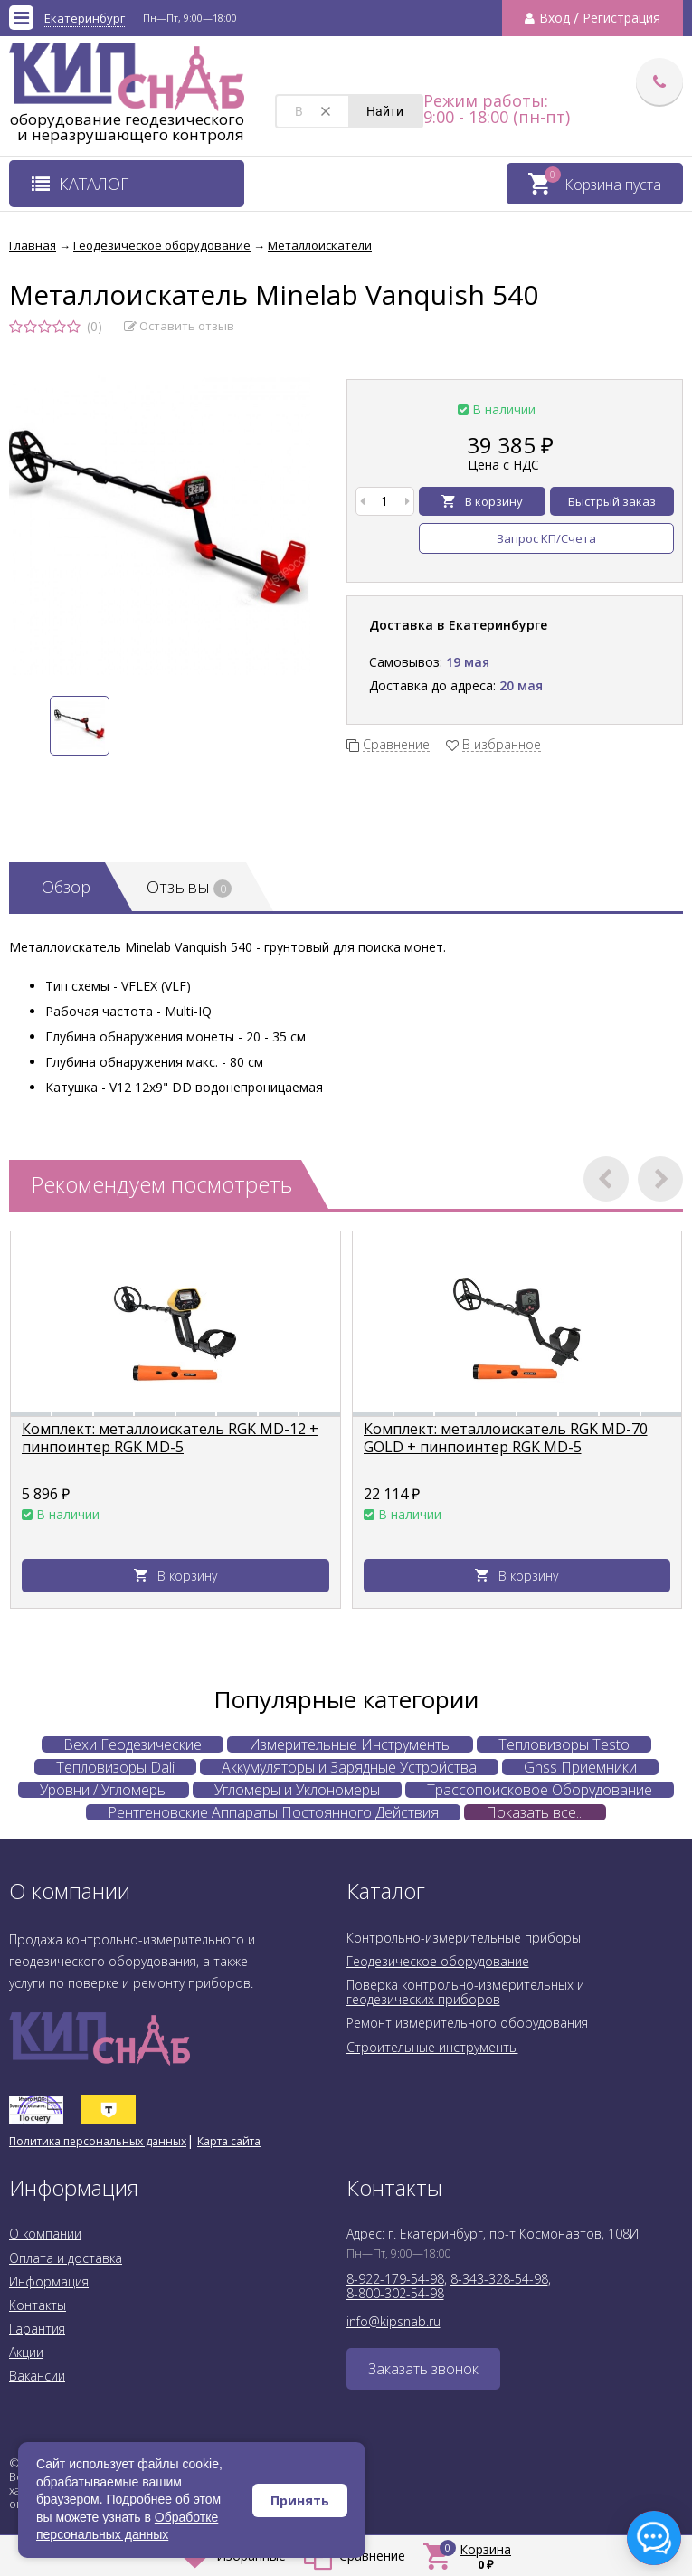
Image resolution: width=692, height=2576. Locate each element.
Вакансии (37, 2375)
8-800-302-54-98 (395, 2293)
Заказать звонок (423, 2369)
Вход (554, 18)
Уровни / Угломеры (103, 1790)
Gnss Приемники (580, 1767)
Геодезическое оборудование (437, 1961)
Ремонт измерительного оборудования (467, 2022)
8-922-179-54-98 (395, 2278)
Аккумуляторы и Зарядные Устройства (349, 1767)
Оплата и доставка (65, 2258)
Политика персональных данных (97, 2141)
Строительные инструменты (432, 2047)
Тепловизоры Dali (115, 1767)
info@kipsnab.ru (393, 2321)
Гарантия (37, 2328)
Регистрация (621, 18)
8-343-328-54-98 (499, 2278)
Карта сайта (229, 2141)
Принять (299, 2500)
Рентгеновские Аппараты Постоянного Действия (273, 1812)
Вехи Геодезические (132, 1744)
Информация (49, 2281)
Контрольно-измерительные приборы (463, 1937)
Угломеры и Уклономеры (297, 1790)
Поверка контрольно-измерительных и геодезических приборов (465, 1992)
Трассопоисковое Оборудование (539, 1790)
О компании (45, 2233)
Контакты (37, 2305)
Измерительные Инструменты (350, 1744)
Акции (26, 2352)
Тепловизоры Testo (564, 1744)
